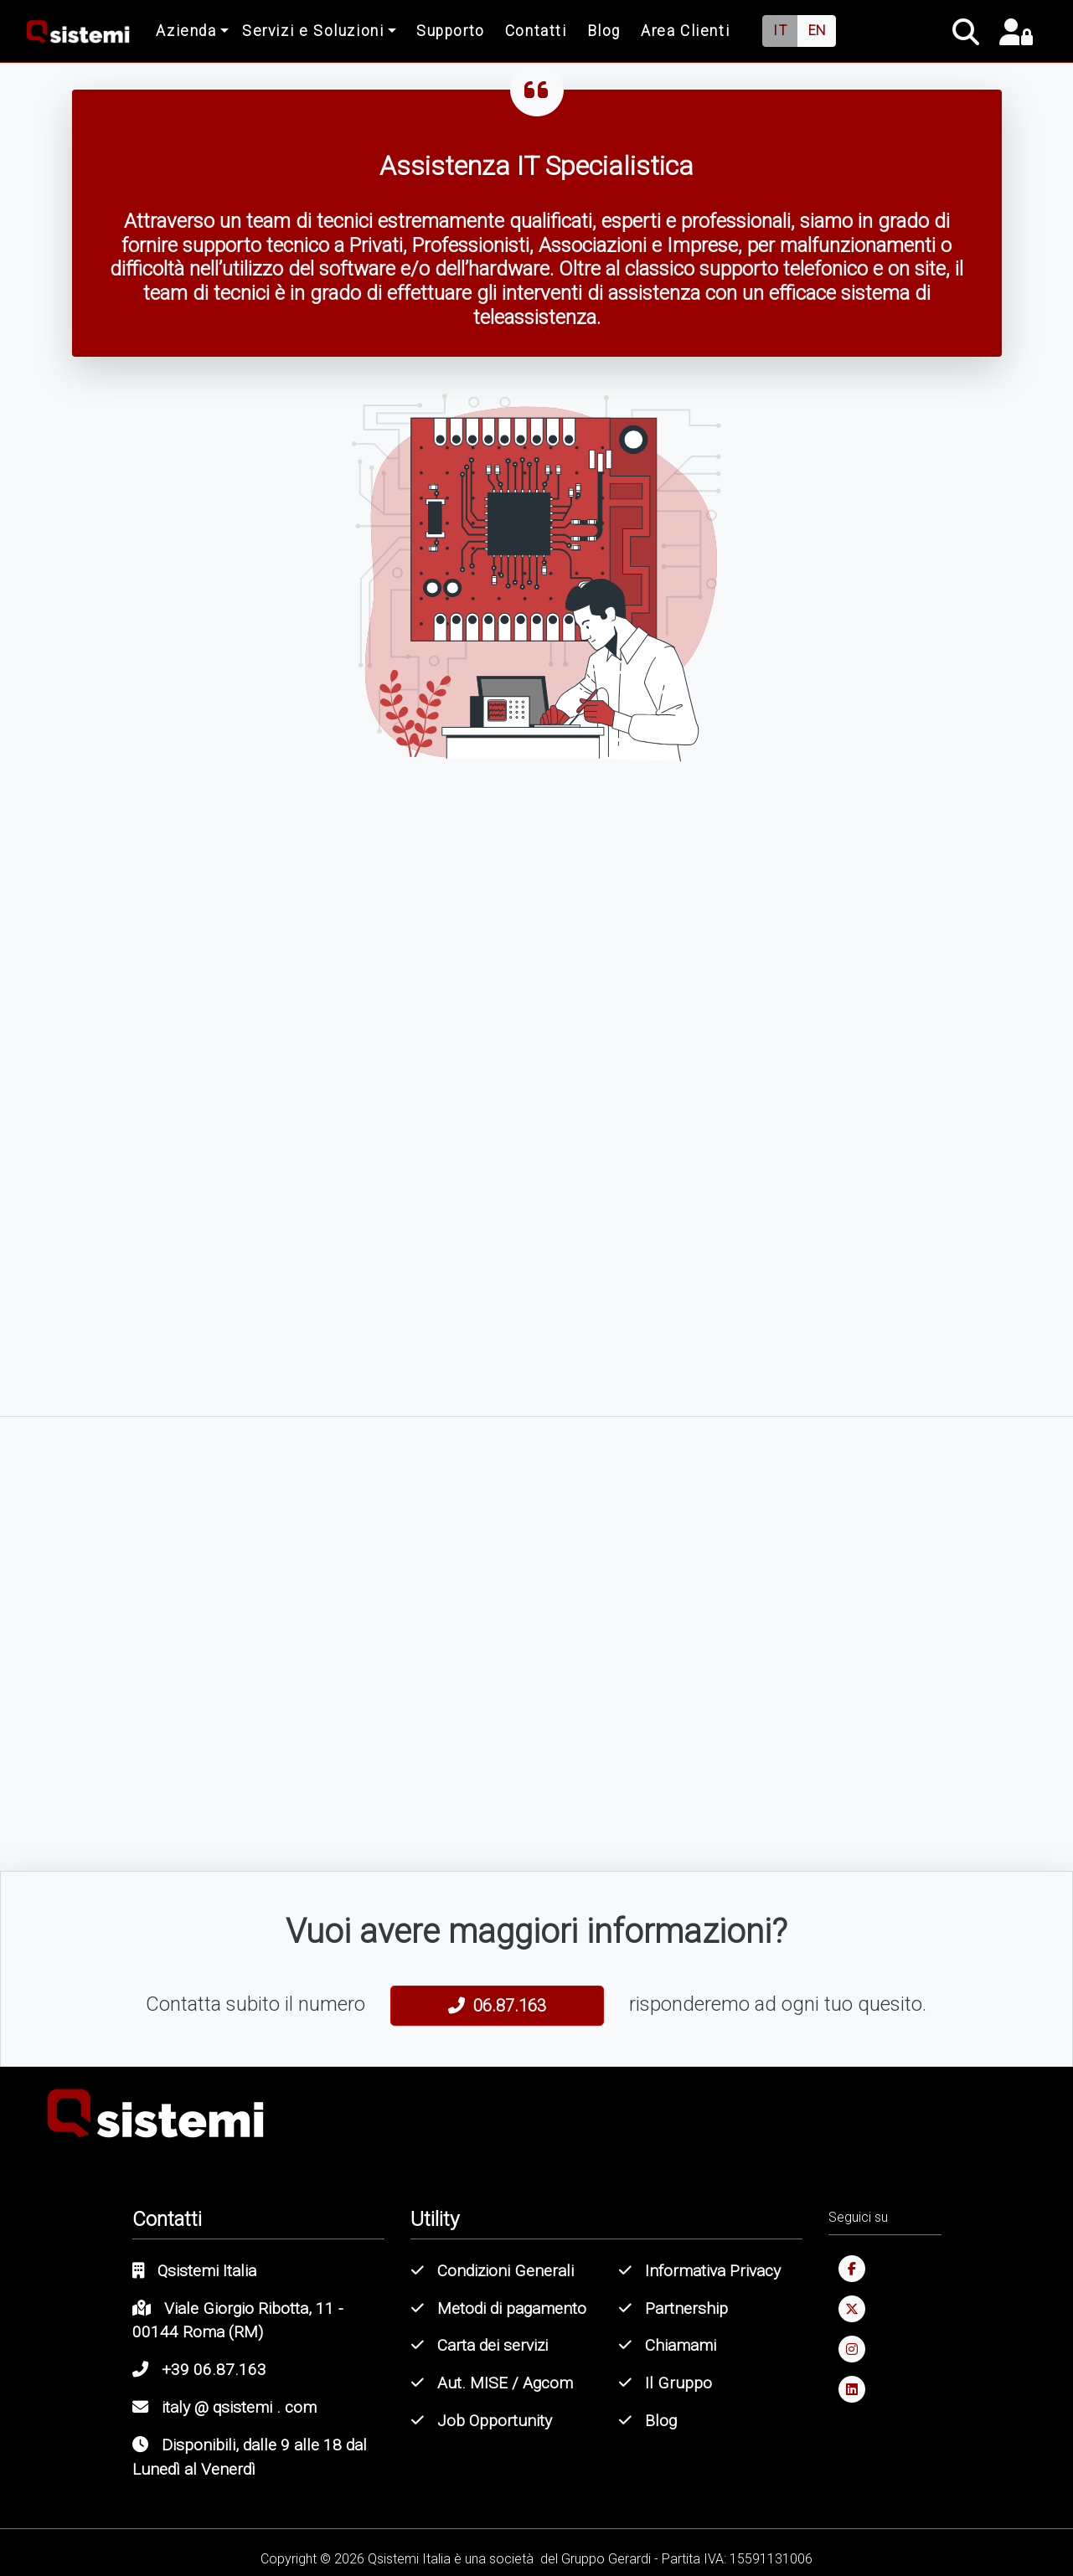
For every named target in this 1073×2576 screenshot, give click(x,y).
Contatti (536, 31)
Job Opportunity (481, 2420)
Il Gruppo (665, 2383)
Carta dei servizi (479, 2345)
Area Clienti (685, 31)
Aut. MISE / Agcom (492, 2383)
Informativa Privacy (700, 2270)
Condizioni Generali (492, 2270)
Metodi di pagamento (498, 2308)
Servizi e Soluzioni (313, 31)
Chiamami (667, 2345)
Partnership (673, 2308)
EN (816, 31)
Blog (604, 31)
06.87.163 (497, 2006)
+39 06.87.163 (199, 2369)
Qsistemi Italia (194, 2270)
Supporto (450, 31)
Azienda (186, 31)
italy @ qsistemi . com (224, 2407)
